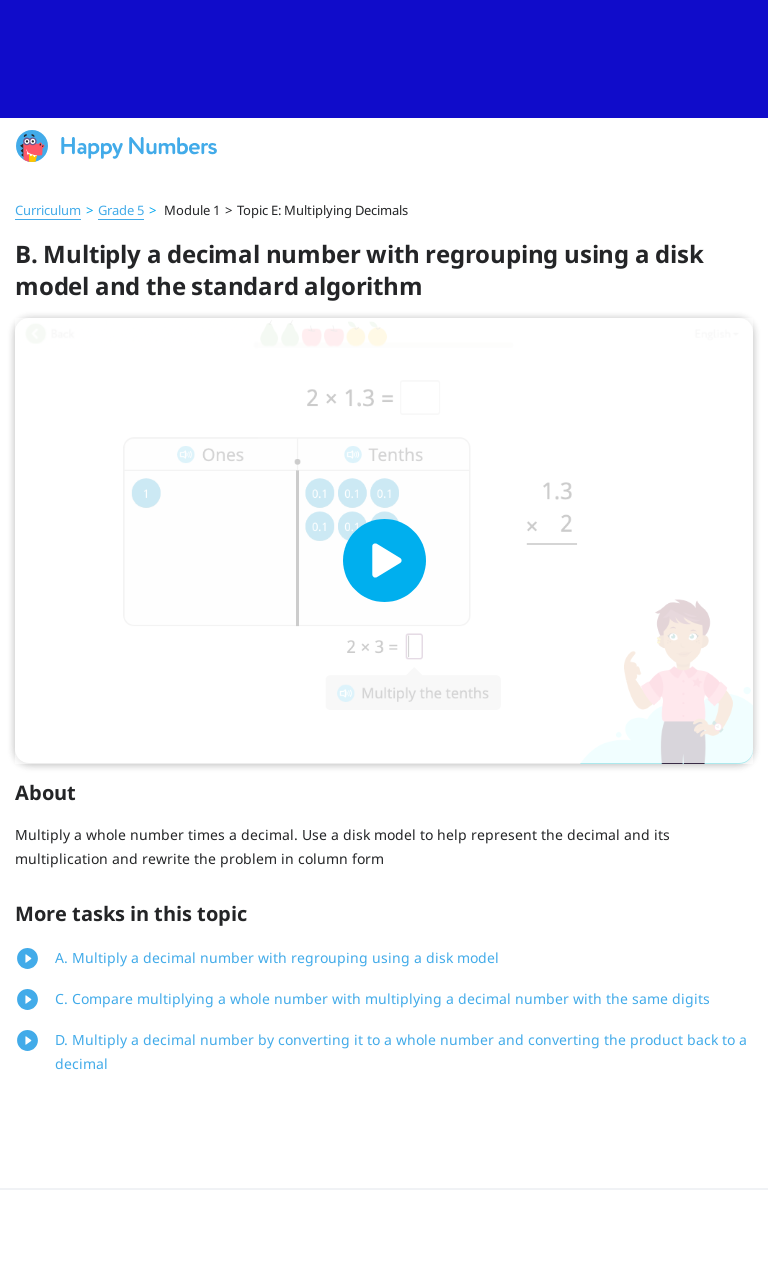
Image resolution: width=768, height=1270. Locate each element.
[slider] (384, 59)
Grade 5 (121, 210)
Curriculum (48, 210)
